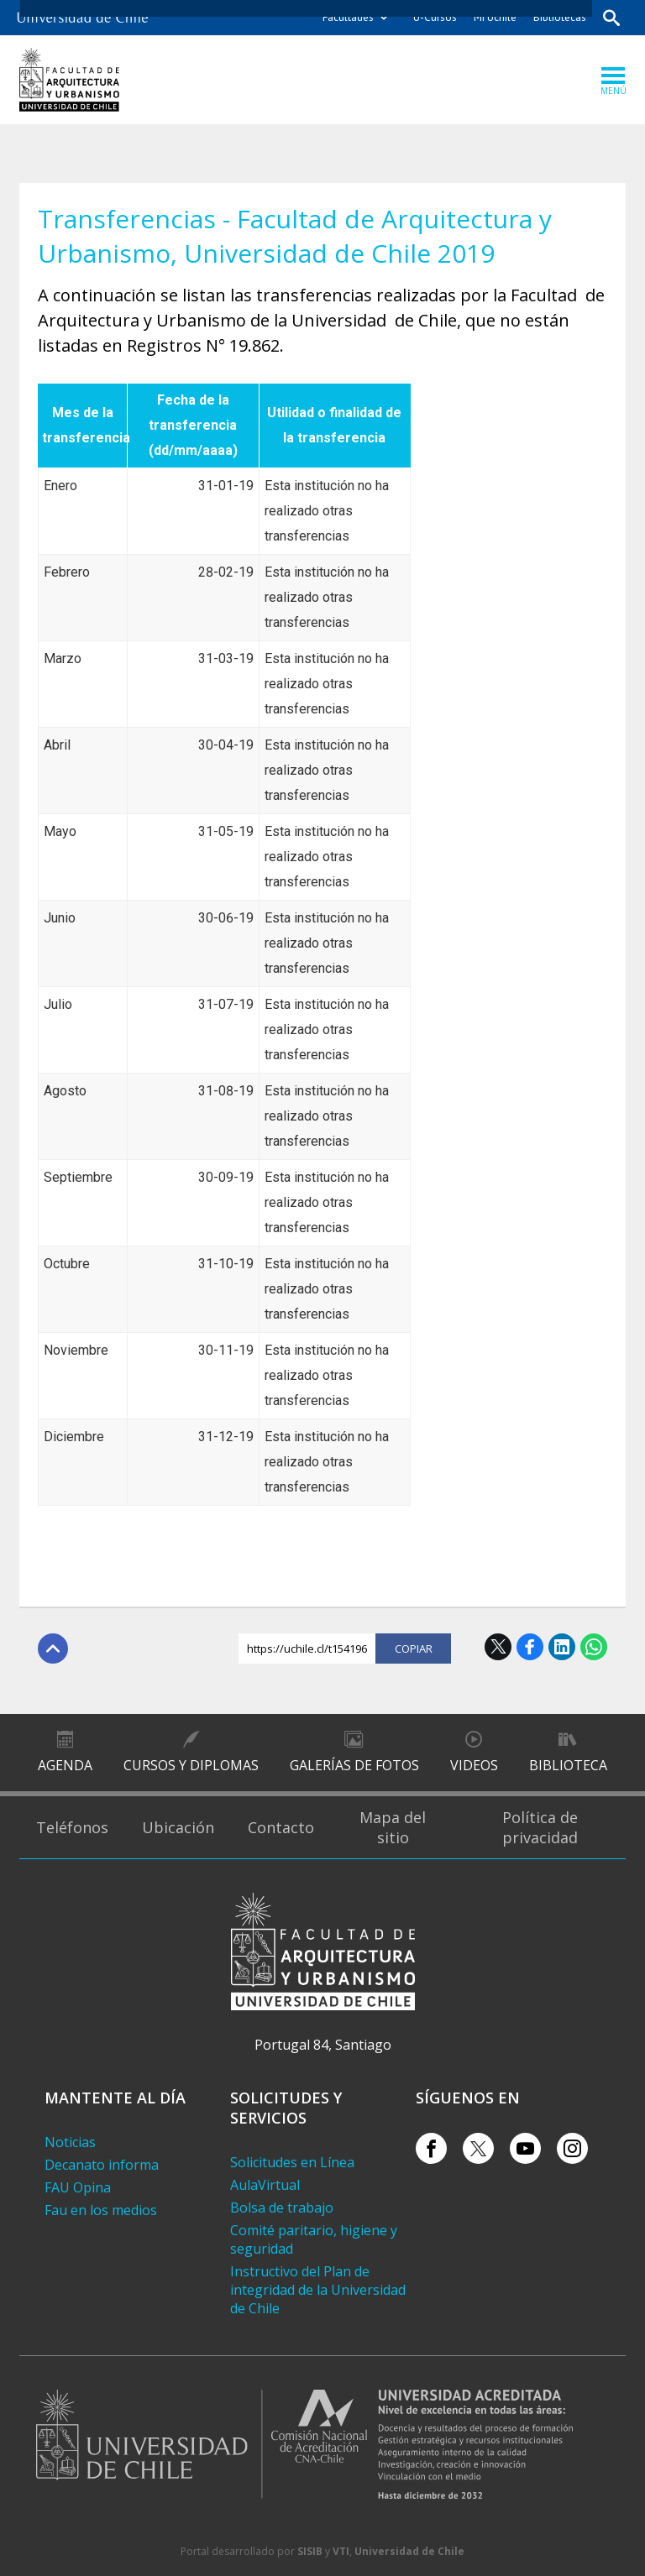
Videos (474, 1765)
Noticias (70, 2142)
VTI (341, 2551)
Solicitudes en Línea (292, 2162)
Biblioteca (568, 1765)
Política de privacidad (540, 1827)
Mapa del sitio (392, 1827)
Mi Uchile (495, 17)
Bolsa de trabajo (281, 2207)
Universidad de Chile (409, 2551)
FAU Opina (78, 2187)
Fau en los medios (101, 2210)
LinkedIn (561, 1646)
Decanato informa (102, 2164)
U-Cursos (435, 17)
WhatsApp (593, 1646)
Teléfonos (72, 1827)
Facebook (530, 1647)
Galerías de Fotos (354, 1765)
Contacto (281, 1827)
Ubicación (178, 1827)
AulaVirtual (265, 2185)
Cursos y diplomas (191, 1765)
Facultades (348, 17)
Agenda (65, 1765)
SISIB (309, 2551)
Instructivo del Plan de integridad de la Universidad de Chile (318, 2289)
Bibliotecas (559, 17)
